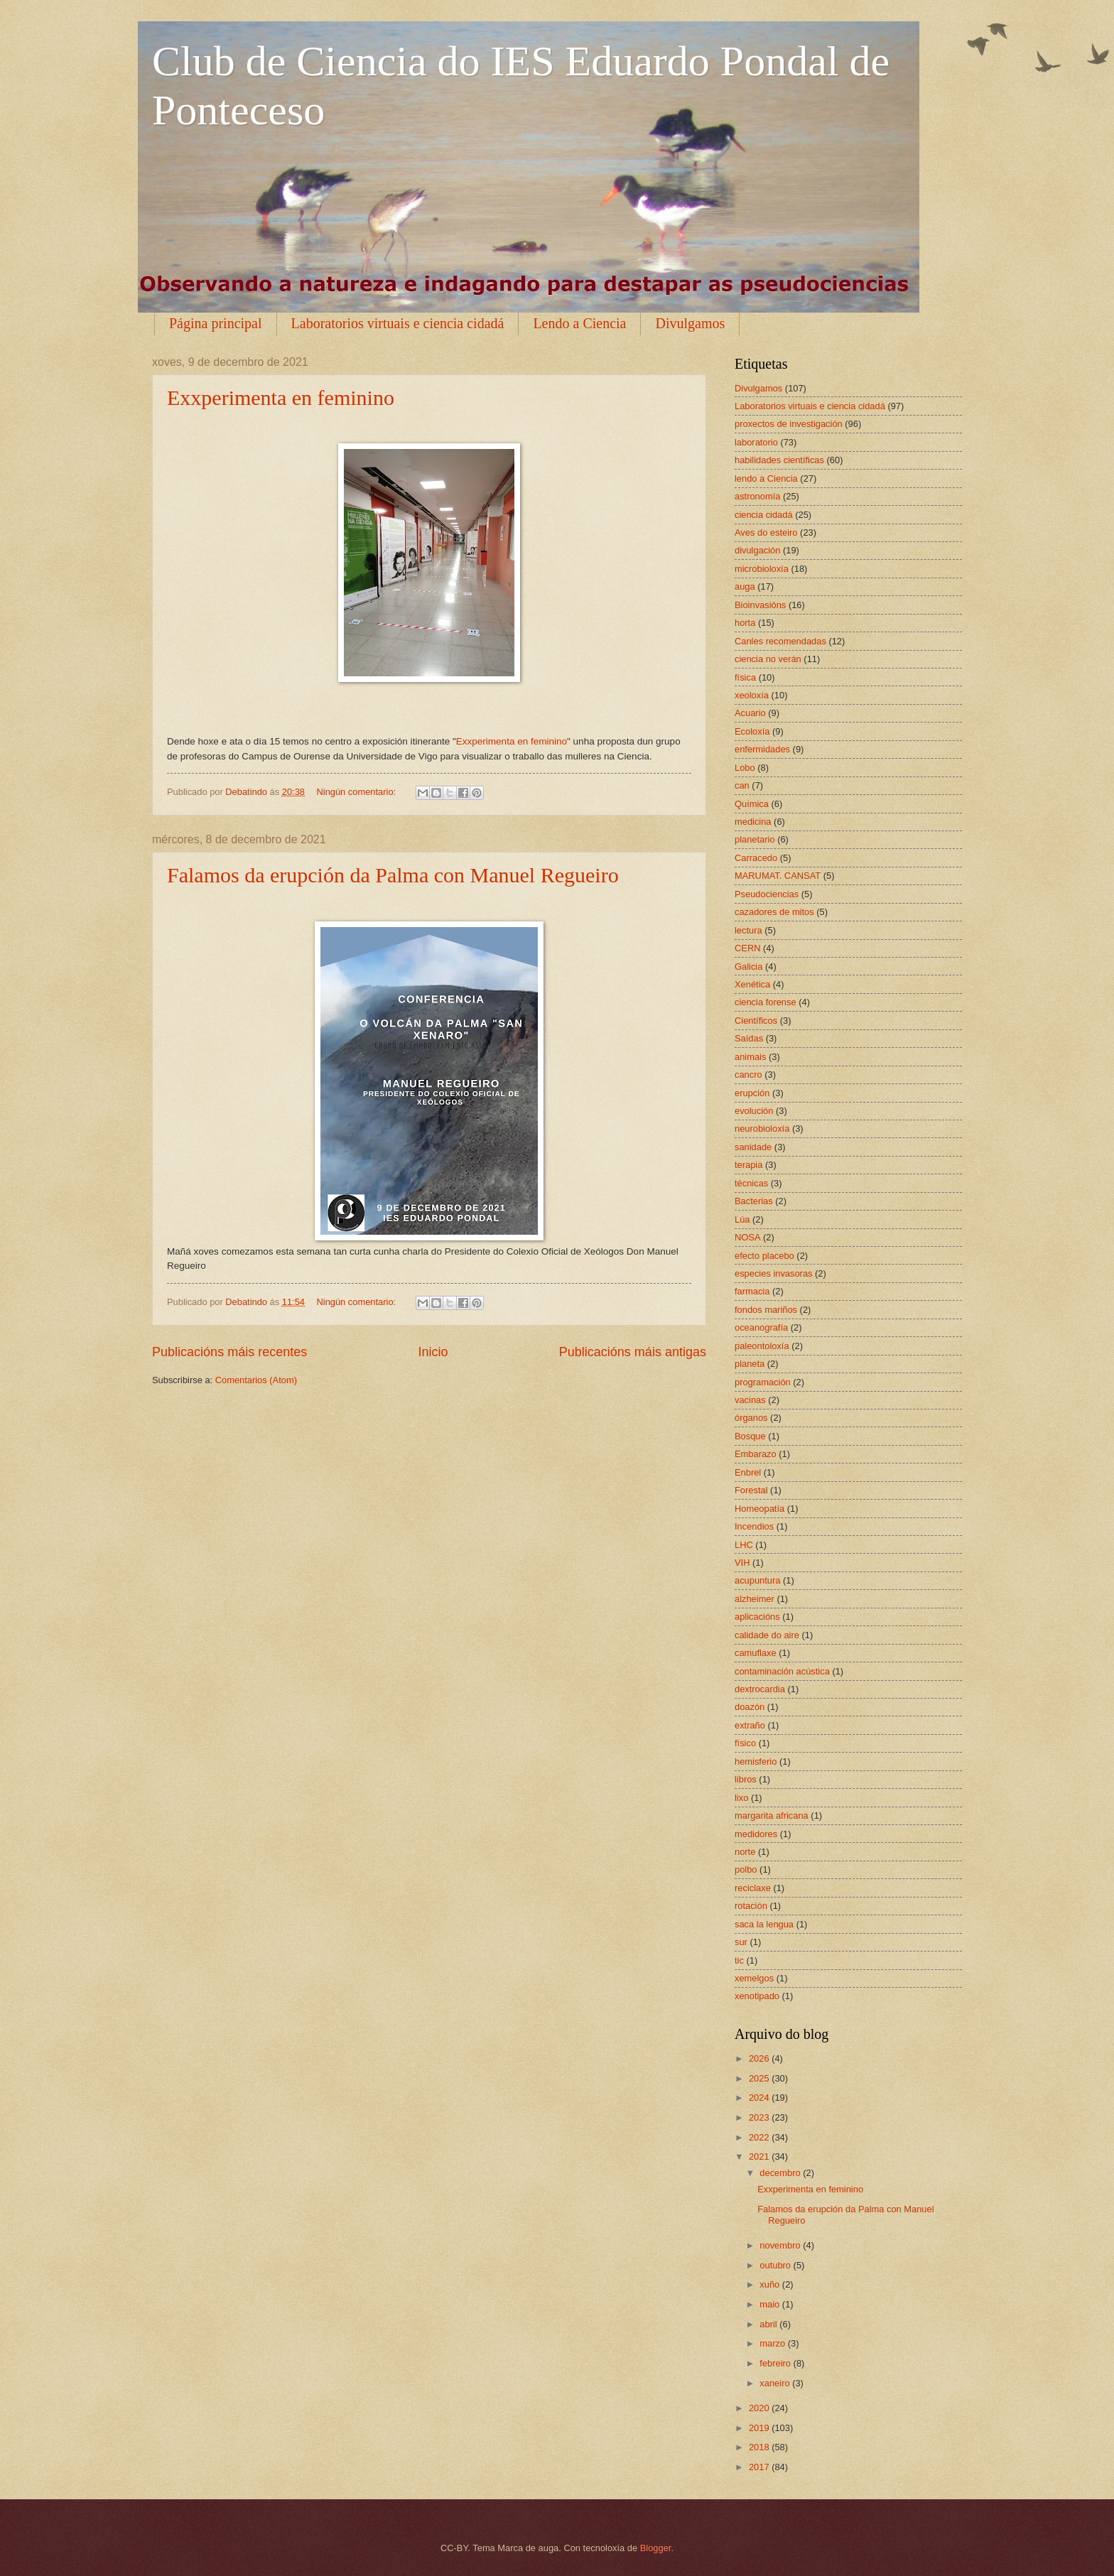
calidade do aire (767, 1635)
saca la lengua (764, 1924)
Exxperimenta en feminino (280, 397)
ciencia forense (765, 1002)
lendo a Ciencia (766, 478)
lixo (741, 1797)
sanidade (753, 1147)
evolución (754, 1110)
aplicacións (757, 1616)
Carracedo (756, 858)
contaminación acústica (782, 1671)
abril (769, 2324)
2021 (760, 2156)
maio (770, 2304)
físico (745, 1743)
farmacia (752, 1291)
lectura (748, 930)
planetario (755, 839)
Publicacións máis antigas (632, 1352)
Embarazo (756, 1454)
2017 (760, 2467)
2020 (760, 2408)
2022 (760, 2137)
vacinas (750, 1400)
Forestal (751, 1490)
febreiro (776, 2363)
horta (745, 622)
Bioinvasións (760, 605)
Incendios (754, 1526)
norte (745, 1851)
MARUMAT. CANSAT (778, 875)
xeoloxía (752, 695)
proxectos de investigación (789, 423)
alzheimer (754, 1598)
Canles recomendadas (780, 641)
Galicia (748, 966)
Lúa (742, 1219)
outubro (776, 2265)
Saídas (749, 1038)
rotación (751, 1905)
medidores (756, 1834)
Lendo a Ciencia (579, 323)
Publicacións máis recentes (229, 1352)
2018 (760, 2447)
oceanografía (761, 1327)
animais (750, 1056)
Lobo (745, 767)
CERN (747, 948)
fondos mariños (766, 1309)
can (742, 785)
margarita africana (772, 1815)
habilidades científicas (779, 460)
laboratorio (756, 442)
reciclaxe (753, 1888)
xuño (770, 2284)
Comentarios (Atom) (256, 1380)
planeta (749, 1363)
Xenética (752, 984)
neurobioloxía (762, 1128)
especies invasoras (774, 1273)
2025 (760, 2078)
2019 (760, 2428)
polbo (746, 1869)
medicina (753, 821)
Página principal (215, 323)
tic (739, 1960)
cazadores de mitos (774, 912)
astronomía (757, 496)
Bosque (750, 1436)
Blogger (655, 2548)
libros (746, 1779)
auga (745, 586)
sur (741, 1942)
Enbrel (748, 1472)
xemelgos (754, 1978)
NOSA (748, 1237)
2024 (760, 2097)
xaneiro (775, 2383)
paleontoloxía (762, 1346)
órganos (751, 1417)
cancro (748, 1074)
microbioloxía (762, 568)
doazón (749, 1706)
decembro (781, 2173)
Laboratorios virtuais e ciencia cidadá (397, 323)
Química (752, 804)
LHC (744, 1544)
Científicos (756, 1020)
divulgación (757, 550)
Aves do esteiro (766, 532)
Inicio (433, 1352)
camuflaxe (756, 1652)
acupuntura (757, 1580)
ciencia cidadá (764, 514)
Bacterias (754, 1201)
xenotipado (757, 1996)
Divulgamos (690, 323)
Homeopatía (759, 1508)
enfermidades (762, 749)
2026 (760, 2058)
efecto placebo (764, 1255)
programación (763, 1382)
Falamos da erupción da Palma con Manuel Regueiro (393, 875)
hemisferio (756, 1761)
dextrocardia (760, 1689)
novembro (781, 2245)
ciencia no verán (768, 659)
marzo (773, 2343)
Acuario (750, 713)
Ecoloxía (752, 731)
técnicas (751, 1183)
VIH (742, 1562)
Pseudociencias (767, 894)
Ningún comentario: (357, 791)
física (745, 677)
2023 (760, 2117)
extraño (750, 1725)
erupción (752, 1093)
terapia (748, 1164)
